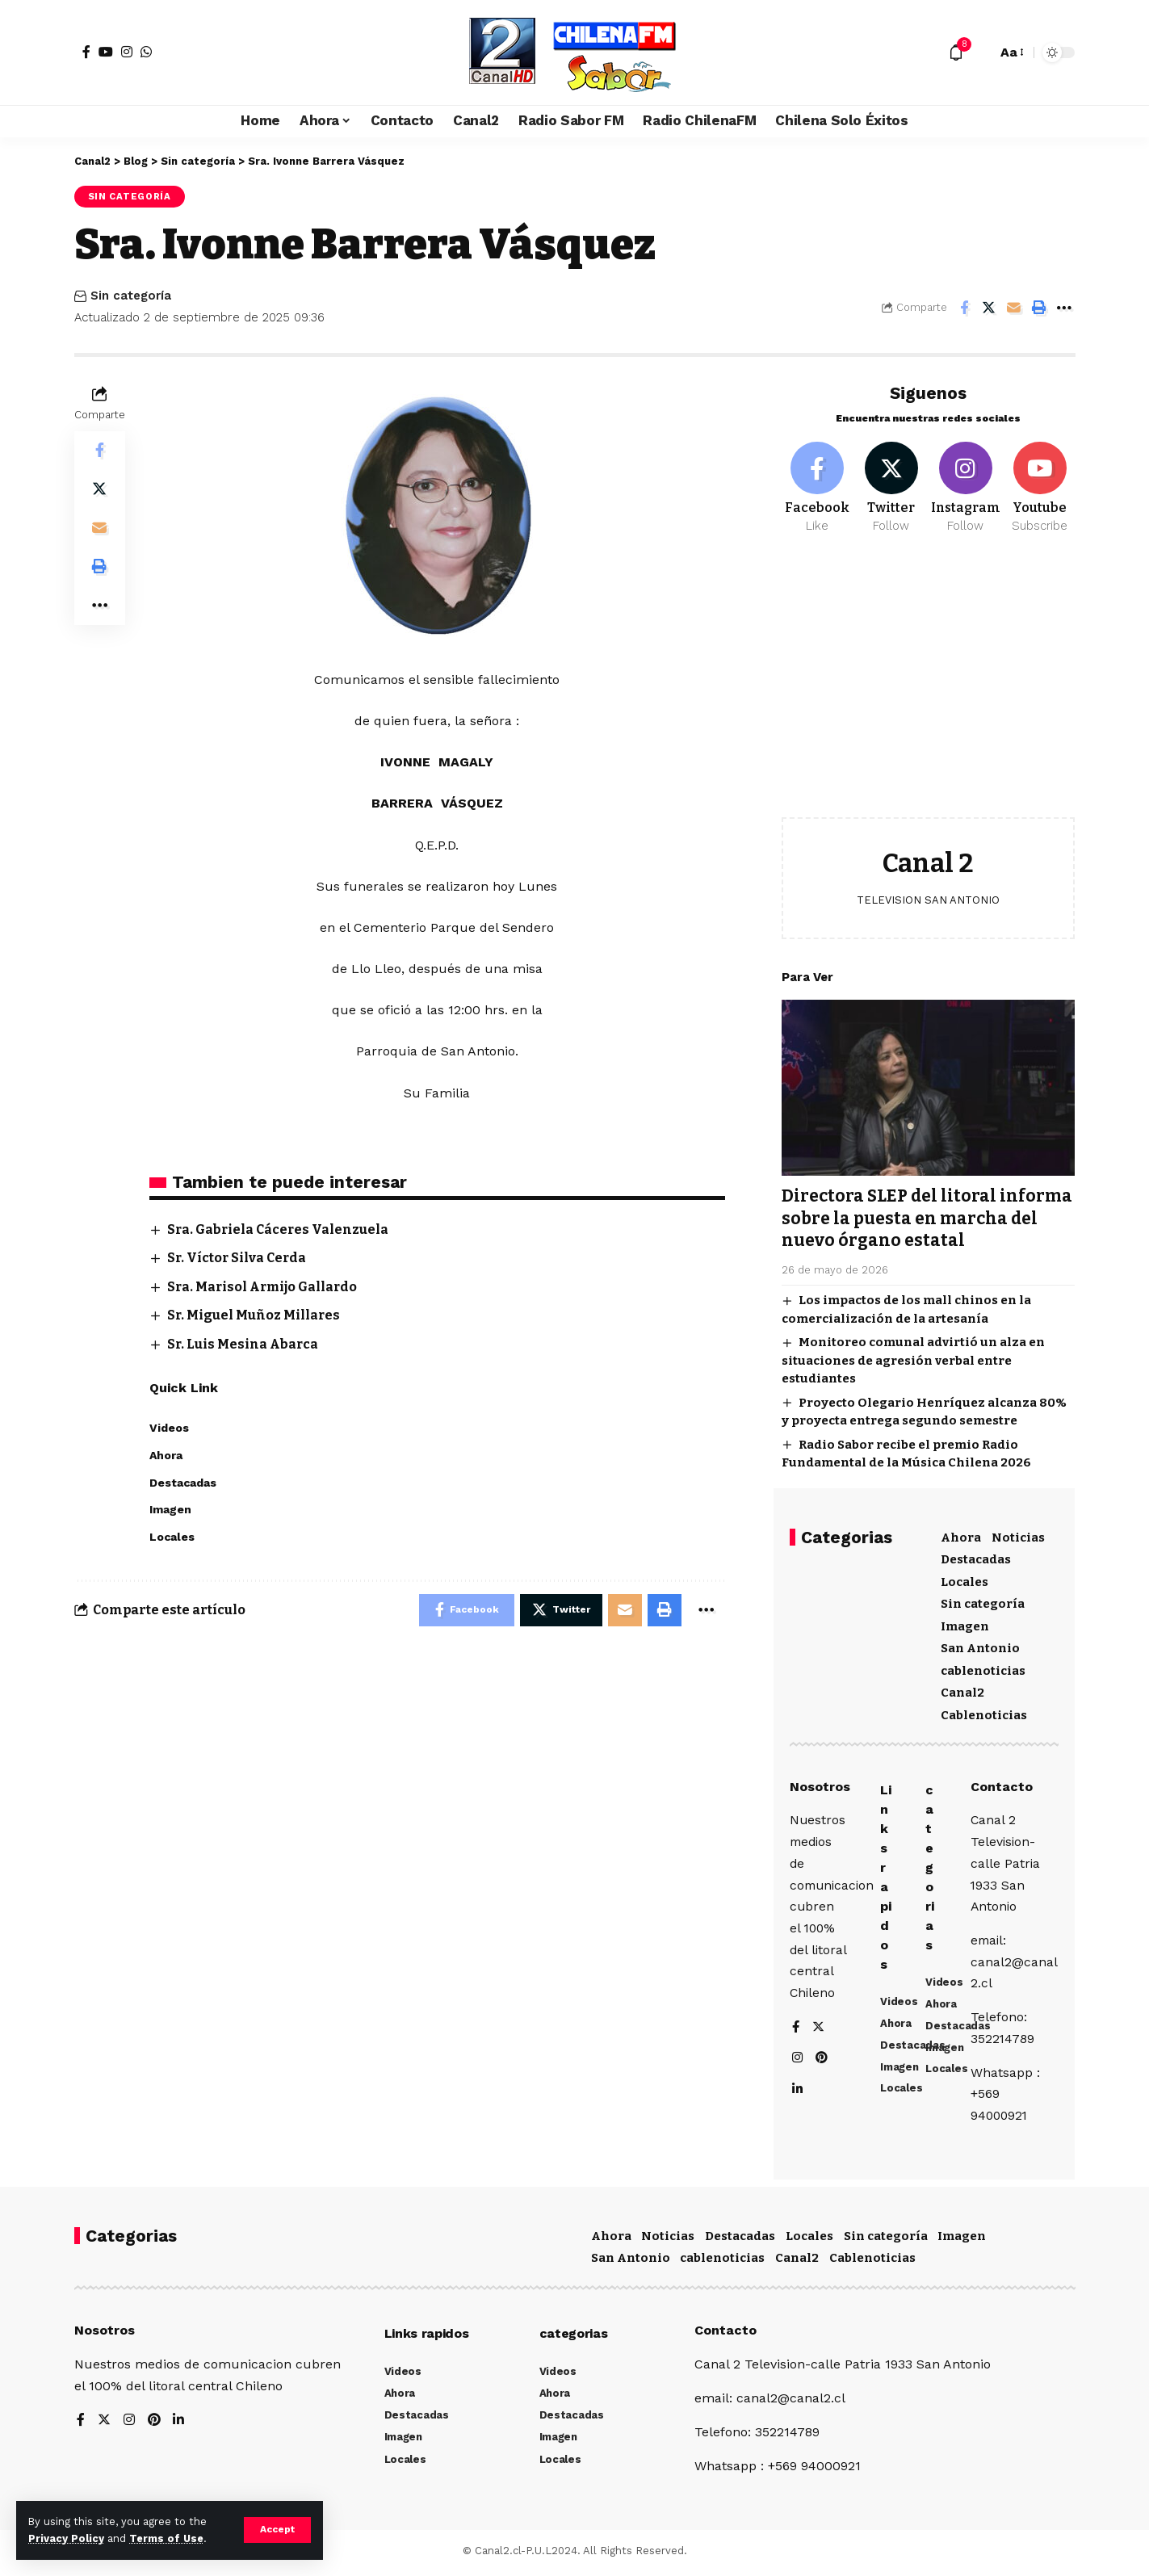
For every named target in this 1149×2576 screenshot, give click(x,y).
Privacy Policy (66, 2538)
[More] (1064, 308)
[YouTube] (105, 51)
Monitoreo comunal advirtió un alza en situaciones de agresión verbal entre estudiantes (913, 1357)
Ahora (961, 1534)
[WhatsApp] (146, 51)
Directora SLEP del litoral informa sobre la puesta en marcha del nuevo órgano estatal (928, 1215)
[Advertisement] (928, 686)
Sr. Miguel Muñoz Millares (254, 1315)
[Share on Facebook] (964, 308)
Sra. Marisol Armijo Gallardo (264, 1286)
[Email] (1014, 308)
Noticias (1018, 1534)
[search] (980, 52)
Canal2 (962, 1690)
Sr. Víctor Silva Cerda (237, 1258)
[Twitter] (891, 485)
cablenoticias (983, 1667)
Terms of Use (166, 2538)
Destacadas (976, 1557)
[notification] (956, 52)
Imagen (965, 1623)
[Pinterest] (823, 2060)
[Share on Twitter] (989, 308)
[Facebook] (86, 51)
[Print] (1039, 308)
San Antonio (980, 1645)
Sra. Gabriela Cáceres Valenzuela (279, 1229)
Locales (964, 1578)
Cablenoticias (984, 1712)
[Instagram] (126, 51)
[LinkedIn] (798, 2092)
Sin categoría (129, 196)
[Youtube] (1039, 485)
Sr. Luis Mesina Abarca (244, 1344)
